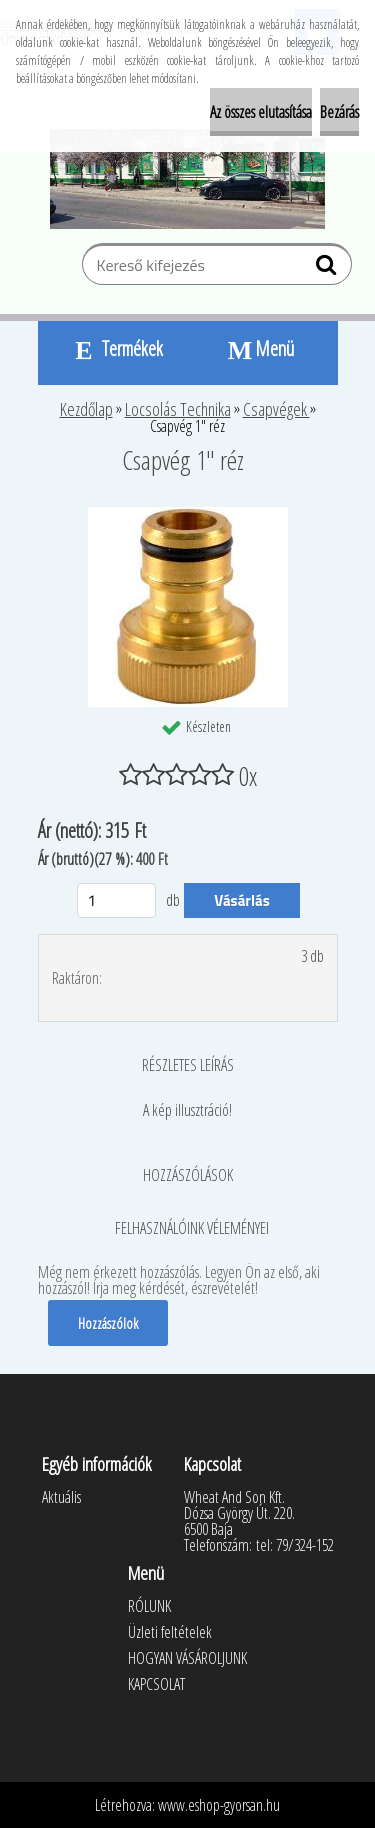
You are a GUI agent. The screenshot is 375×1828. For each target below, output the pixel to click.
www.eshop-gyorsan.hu (219, 1805)
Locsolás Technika (178, 409)
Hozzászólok (108, 1323)
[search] (328, 269)
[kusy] (117, 900)
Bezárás (339, 112)
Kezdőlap (86, 409)
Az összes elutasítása (261, 112)
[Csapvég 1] (188, 515)
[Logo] (187, 179)
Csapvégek (276, 409)
